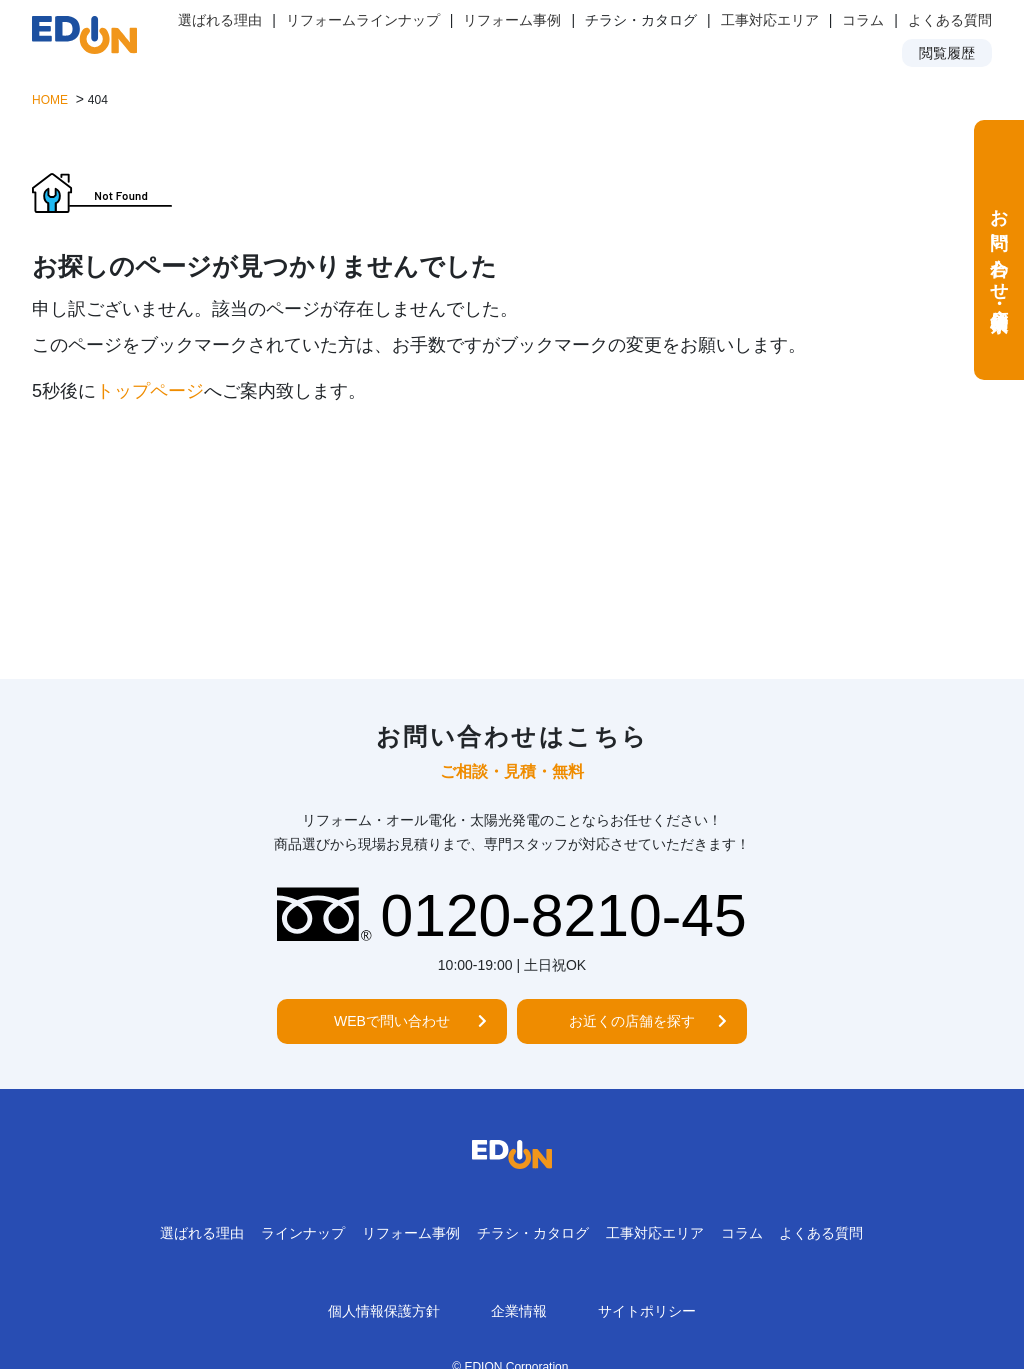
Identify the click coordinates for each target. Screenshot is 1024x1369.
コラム (863, 20)
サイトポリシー (647, 1311)
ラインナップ (303, 1233)
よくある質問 (950, 20)
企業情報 (519, 1311)
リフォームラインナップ (363, 20)
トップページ (150, 391)
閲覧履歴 (947, 53)
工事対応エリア (770, 20)
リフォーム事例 (512, 20)
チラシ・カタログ (533, 1233)
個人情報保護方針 (384, 1311)
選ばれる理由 (220, 20)
